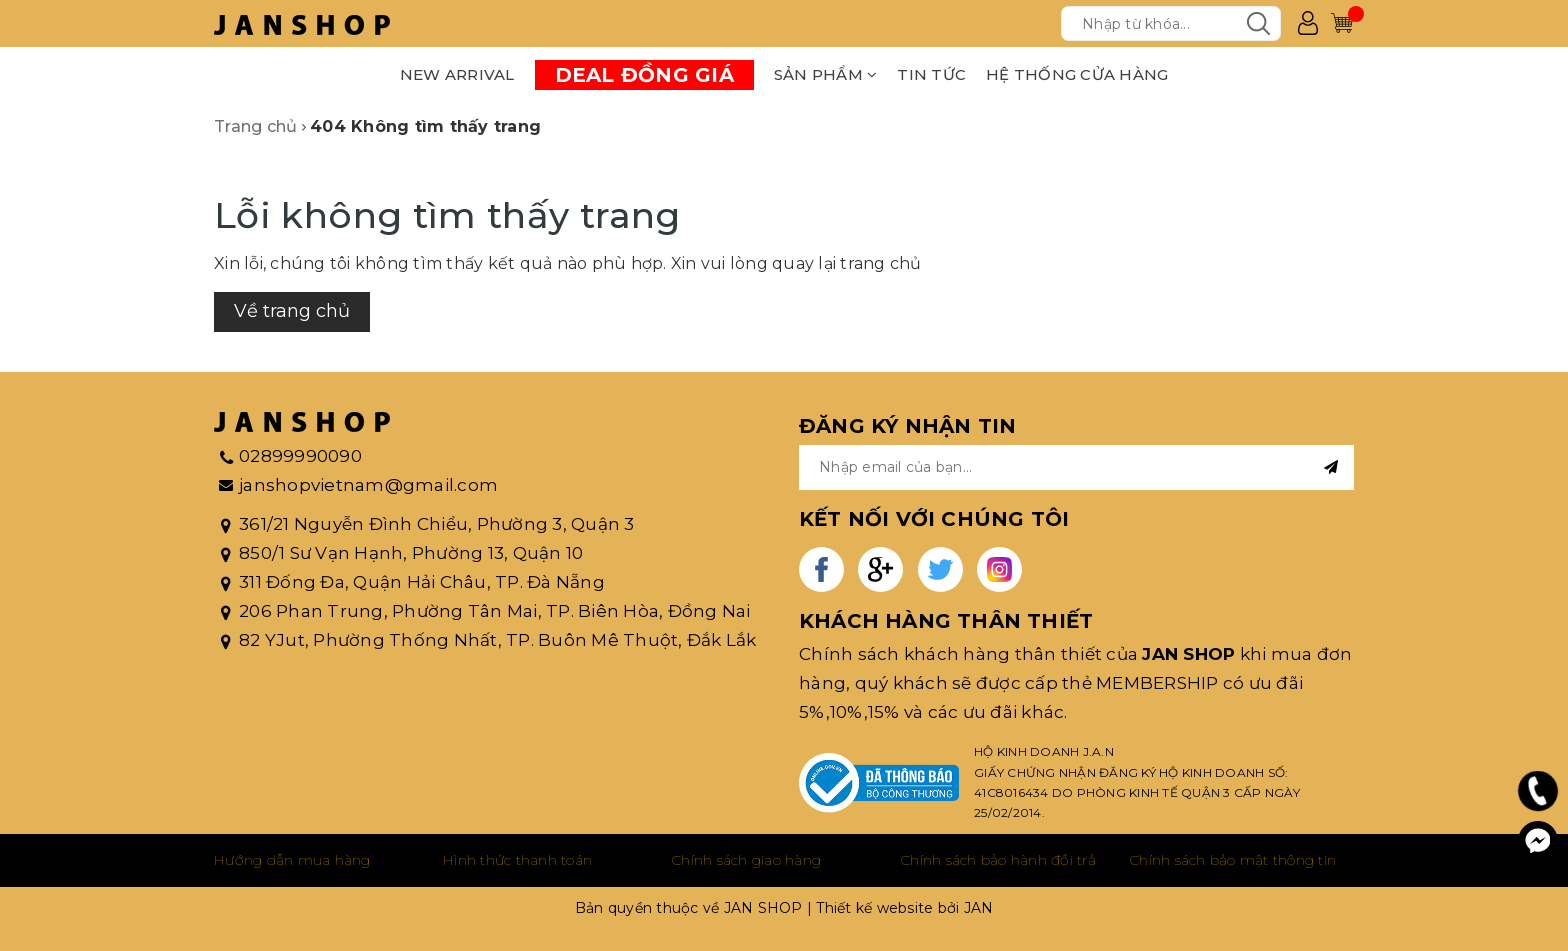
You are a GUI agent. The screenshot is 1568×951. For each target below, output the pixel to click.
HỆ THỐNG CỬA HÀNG (1077, 74)
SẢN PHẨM (826, 74)
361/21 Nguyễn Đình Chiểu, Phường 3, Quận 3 (437, 524)
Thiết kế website (874, 908)
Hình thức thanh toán (517, 860)
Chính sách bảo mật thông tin (1233, 860)
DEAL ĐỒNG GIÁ (644, 75)
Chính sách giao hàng (746, 860)
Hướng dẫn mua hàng (292, 860)
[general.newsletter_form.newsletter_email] (1076, 467)
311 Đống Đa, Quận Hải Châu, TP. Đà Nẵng (422, 582)
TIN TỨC (931, 74)
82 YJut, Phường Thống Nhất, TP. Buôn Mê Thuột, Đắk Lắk (498, 640)
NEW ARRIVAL (457, 74)
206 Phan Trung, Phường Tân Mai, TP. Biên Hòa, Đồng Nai (495, 611)
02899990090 (300, 456)
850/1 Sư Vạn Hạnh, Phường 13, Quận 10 (411, 553)
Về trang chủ (292, 311)
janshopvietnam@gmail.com (368, 485)
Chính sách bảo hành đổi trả (998, 860)
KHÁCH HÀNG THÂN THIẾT (946, 621)
